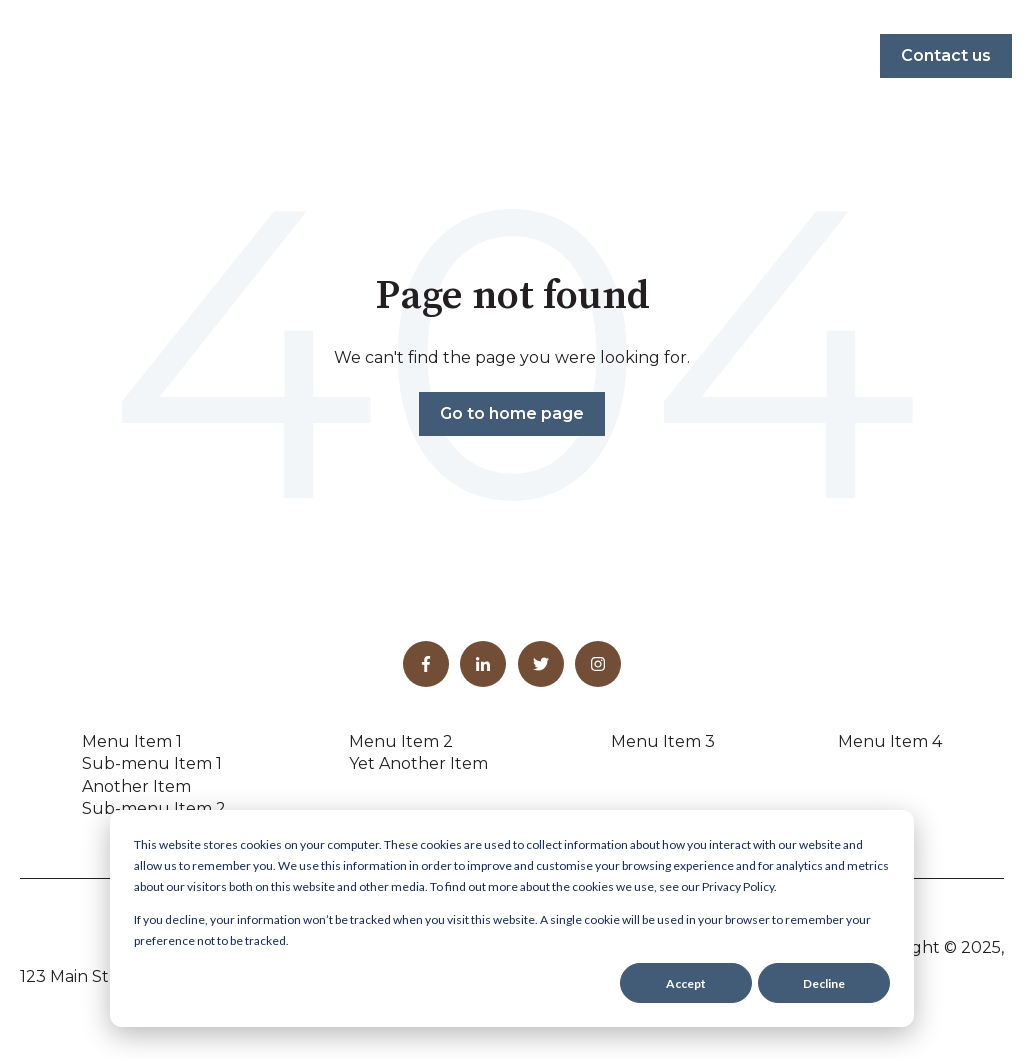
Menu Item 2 (401, 741)
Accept (686, 983)
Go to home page (512, 413)
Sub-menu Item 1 (152, 763)
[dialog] (512, 918)
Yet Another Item (418, 763)
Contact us (946, 55)
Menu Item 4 (890, 741)
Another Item (136, 786)
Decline (824, 983)
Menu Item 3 (663, 741)
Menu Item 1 (132, 741)
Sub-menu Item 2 (154, 808)
